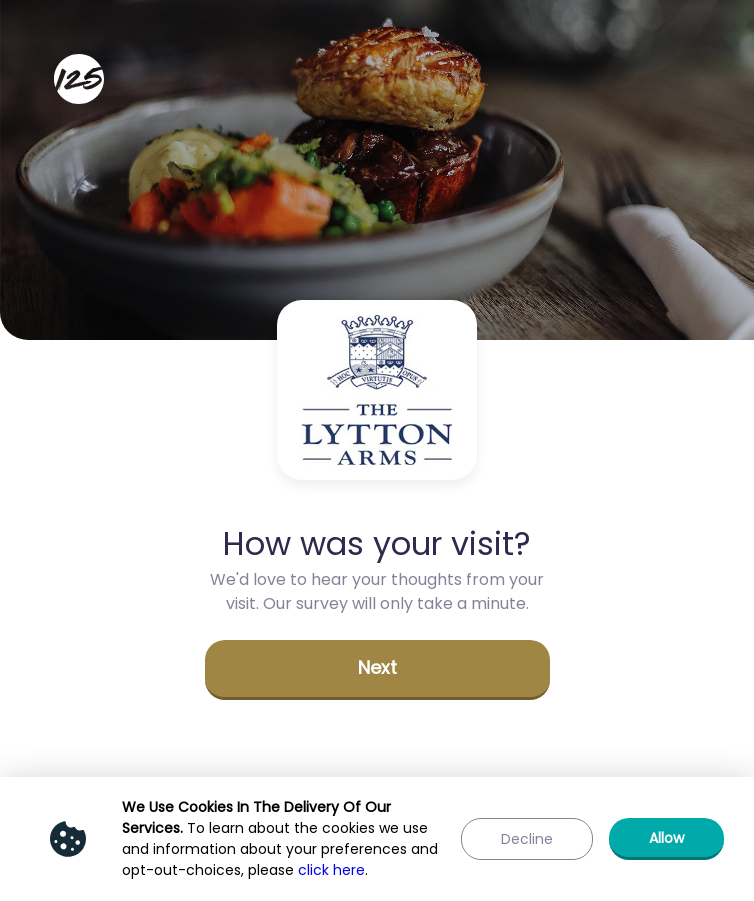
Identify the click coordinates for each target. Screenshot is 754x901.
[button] (377, 670)
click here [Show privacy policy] (331, 870)
